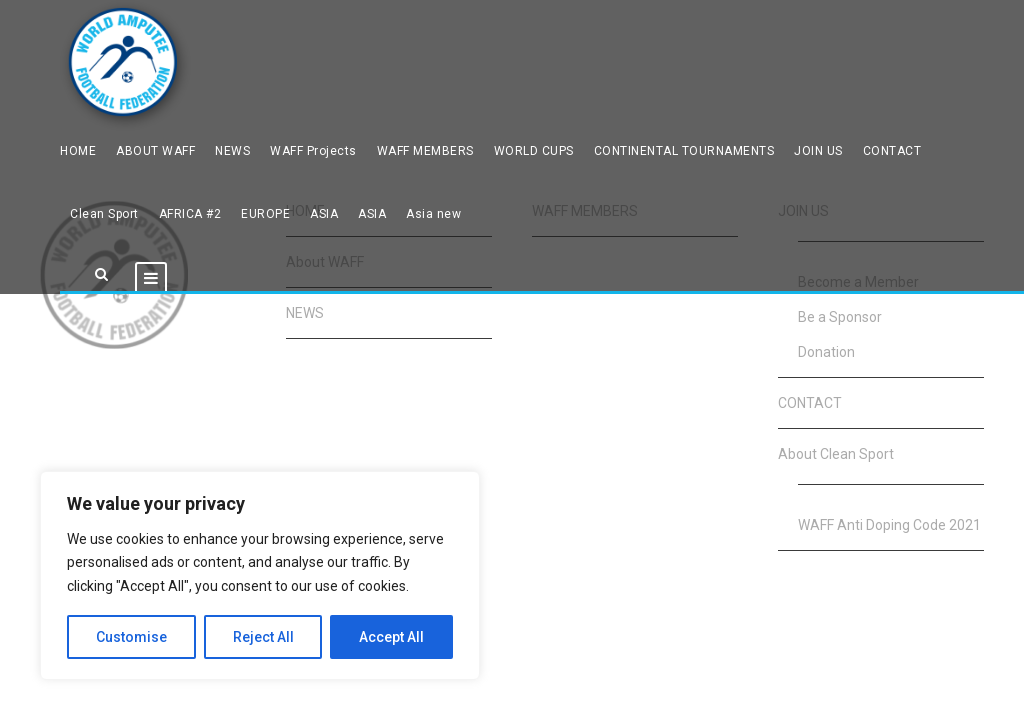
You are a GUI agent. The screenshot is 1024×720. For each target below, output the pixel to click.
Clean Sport (104, 214)
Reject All (263, 637)
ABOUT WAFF (155, 151)
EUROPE (265, 214)
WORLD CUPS (534, 151)
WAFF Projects (313, 151)
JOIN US (818, 151)
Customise (131, 637)
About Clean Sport (836, 454)
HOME (78, 151)
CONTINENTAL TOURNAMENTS (684, 151)
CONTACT (892, 151)
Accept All (391, 637)
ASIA (324, 214)
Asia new (433, 214)
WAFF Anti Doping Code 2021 (889, 525)
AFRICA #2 (190, 214)
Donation (826, 352)
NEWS (232, 151)
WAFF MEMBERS (425, 151)
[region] (260, 575)
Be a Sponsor (840, 317)
